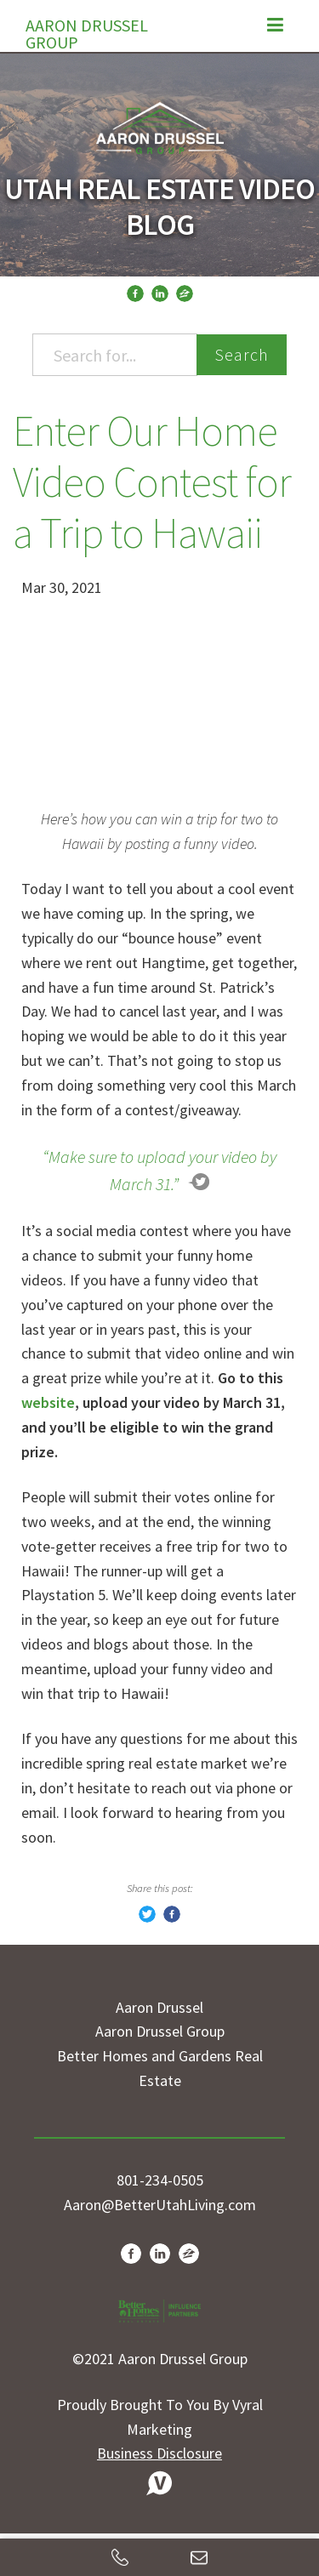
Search (241, 354)
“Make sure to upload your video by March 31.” (159, 1170)
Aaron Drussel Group (87, 29)
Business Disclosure (159, 2453)
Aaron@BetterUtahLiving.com (160, 2204)
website (48, 1402)
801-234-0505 (160, 2180)
